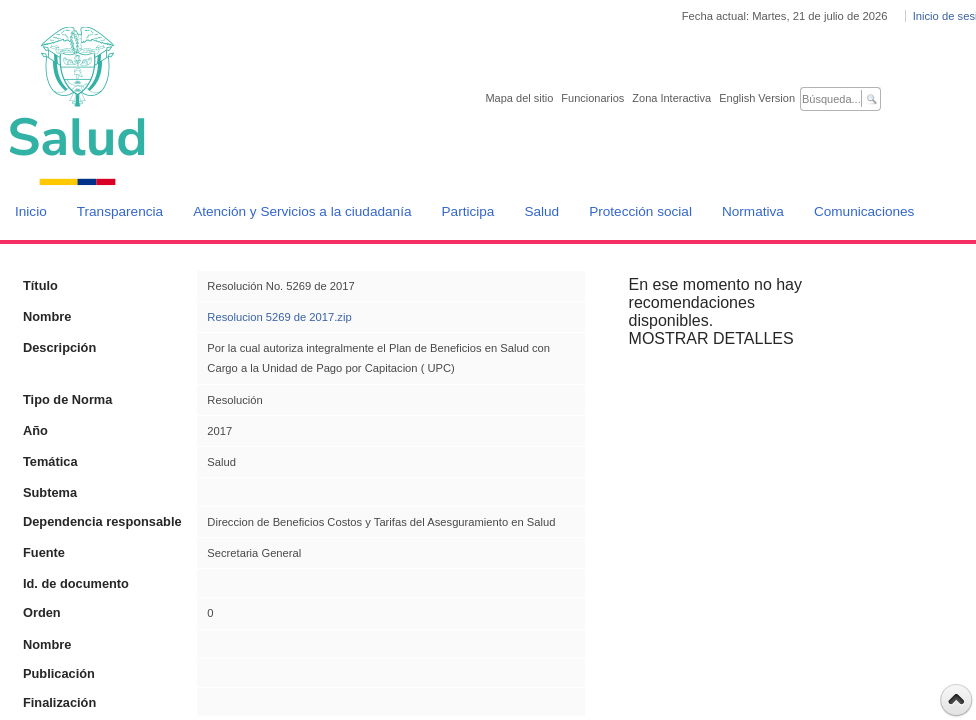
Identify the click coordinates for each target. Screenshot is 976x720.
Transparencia (120, 211)
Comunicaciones (864, 211)
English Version (757, 98)
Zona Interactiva (671, 98)
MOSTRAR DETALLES (711, 338)
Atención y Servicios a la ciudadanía (302, 211)
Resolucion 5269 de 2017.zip (279, 317)
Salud (541, 211)
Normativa (753, 211)
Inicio (31, 211)
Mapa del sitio (519, 98)
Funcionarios (592, 98)
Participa (468, 211)
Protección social (640, 211)
